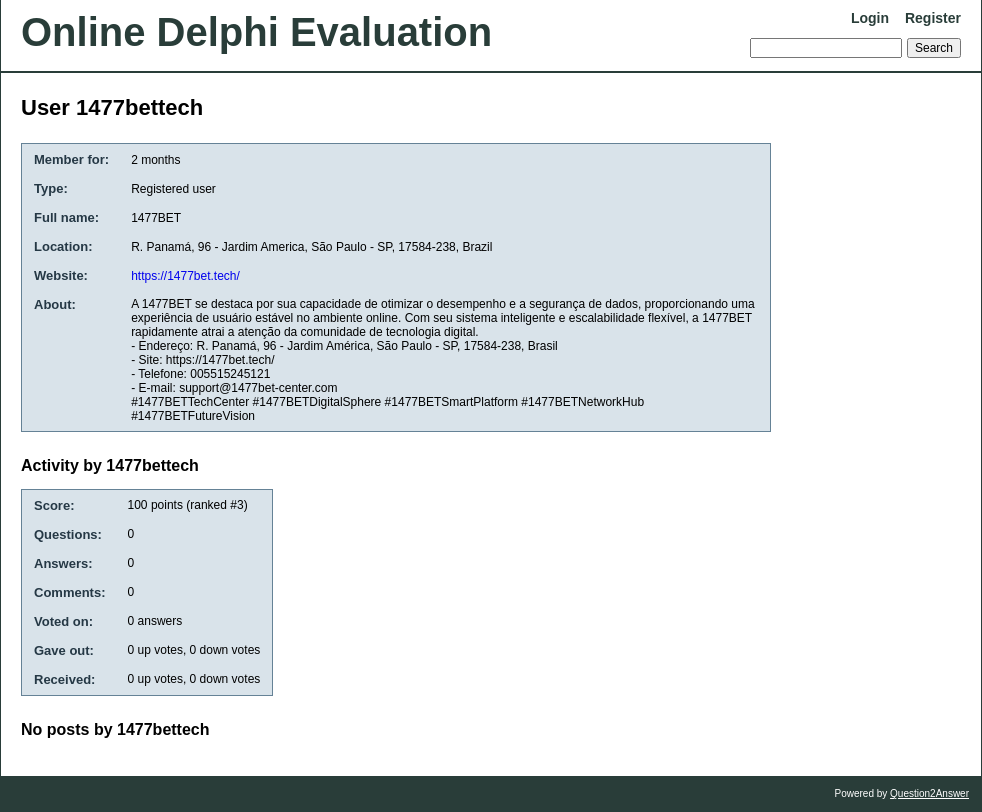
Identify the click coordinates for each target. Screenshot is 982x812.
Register (933, 18)
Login (870, 18)
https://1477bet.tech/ (185, 276)
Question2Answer (929, 793)
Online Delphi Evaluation (256, 32)
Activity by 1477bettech (110, 465)
